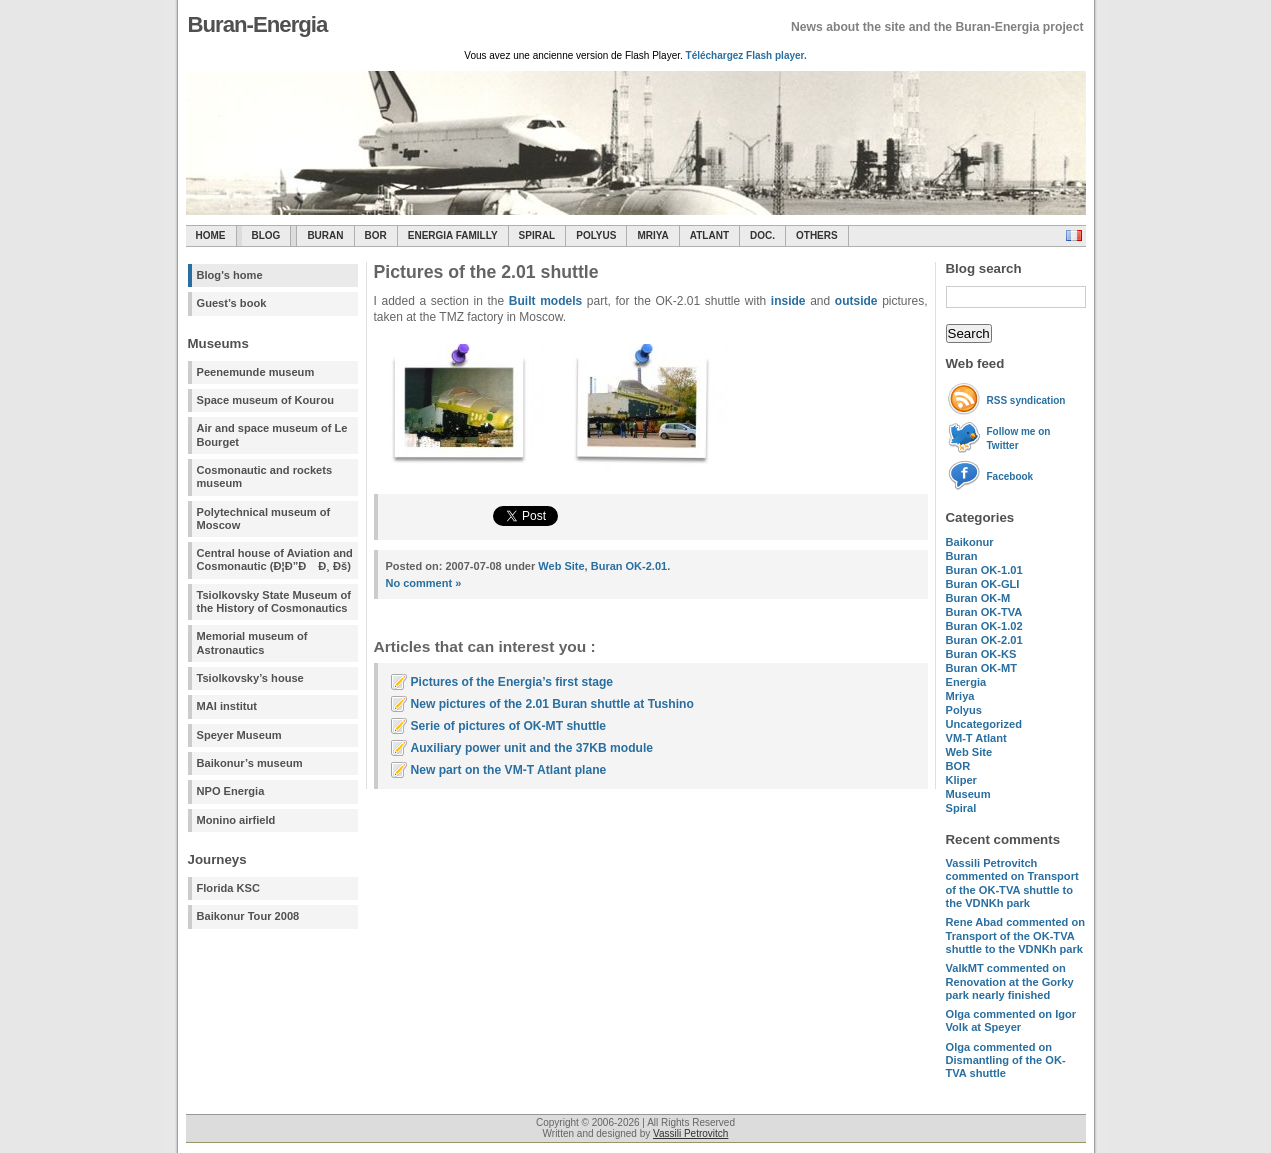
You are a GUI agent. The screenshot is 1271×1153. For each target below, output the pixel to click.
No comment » (424, 583)
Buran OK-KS (981, 654)
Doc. (762, 235)
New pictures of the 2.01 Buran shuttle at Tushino (552, 704)
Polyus (596, 235)
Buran (325, 235)
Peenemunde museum (256, 372)
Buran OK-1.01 (984, 570)
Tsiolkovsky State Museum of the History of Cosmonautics (274, 601)
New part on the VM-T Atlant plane (509, 770)
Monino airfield (236, 820)
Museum (968, 794)
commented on (1012, 883)
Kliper (961, 780)
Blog (266, 235)
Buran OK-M (978, 598)
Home (211, 235)
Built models (545, 301)
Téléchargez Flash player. (746, 55)
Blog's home (230, 275)
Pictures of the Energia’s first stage (512, 682)
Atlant (709, 235)
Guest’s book (232, 303)
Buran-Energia (258, 24)
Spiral (961, 808)
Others (817, 235)
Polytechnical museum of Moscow (264, 518)
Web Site (969, 752)
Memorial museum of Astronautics (252, 642)
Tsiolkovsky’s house (250, 678)
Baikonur (970, 542)
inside (788, 301)
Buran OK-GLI (983, 584)
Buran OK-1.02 (984, 626)
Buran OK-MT (982, 668)
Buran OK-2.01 (984, 640)
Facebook (1010, 476)
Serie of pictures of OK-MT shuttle (509, 726)
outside (856, 301)
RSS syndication (1026, 400)
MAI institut (227, 706)
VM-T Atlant (976, 738)
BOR (376, 235)
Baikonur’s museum (250, 763)
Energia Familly (453, 235)
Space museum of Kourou (265, 400)
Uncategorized (984, 724)
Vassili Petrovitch (690, 1133)
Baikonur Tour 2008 (248, 916)
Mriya (652, 235)
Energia (966, 682)
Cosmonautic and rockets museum (265, 476)
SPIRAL (537, 235)
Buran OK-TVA (984, 612)
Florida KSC (229, 888)
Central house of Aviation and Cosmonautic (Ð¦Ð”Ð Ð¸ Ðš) (275, 559)
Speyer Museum (239, 735)
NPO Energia (231, 791)
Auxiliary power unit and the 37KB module (532, 748)
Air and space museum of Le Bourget (272, 434)
